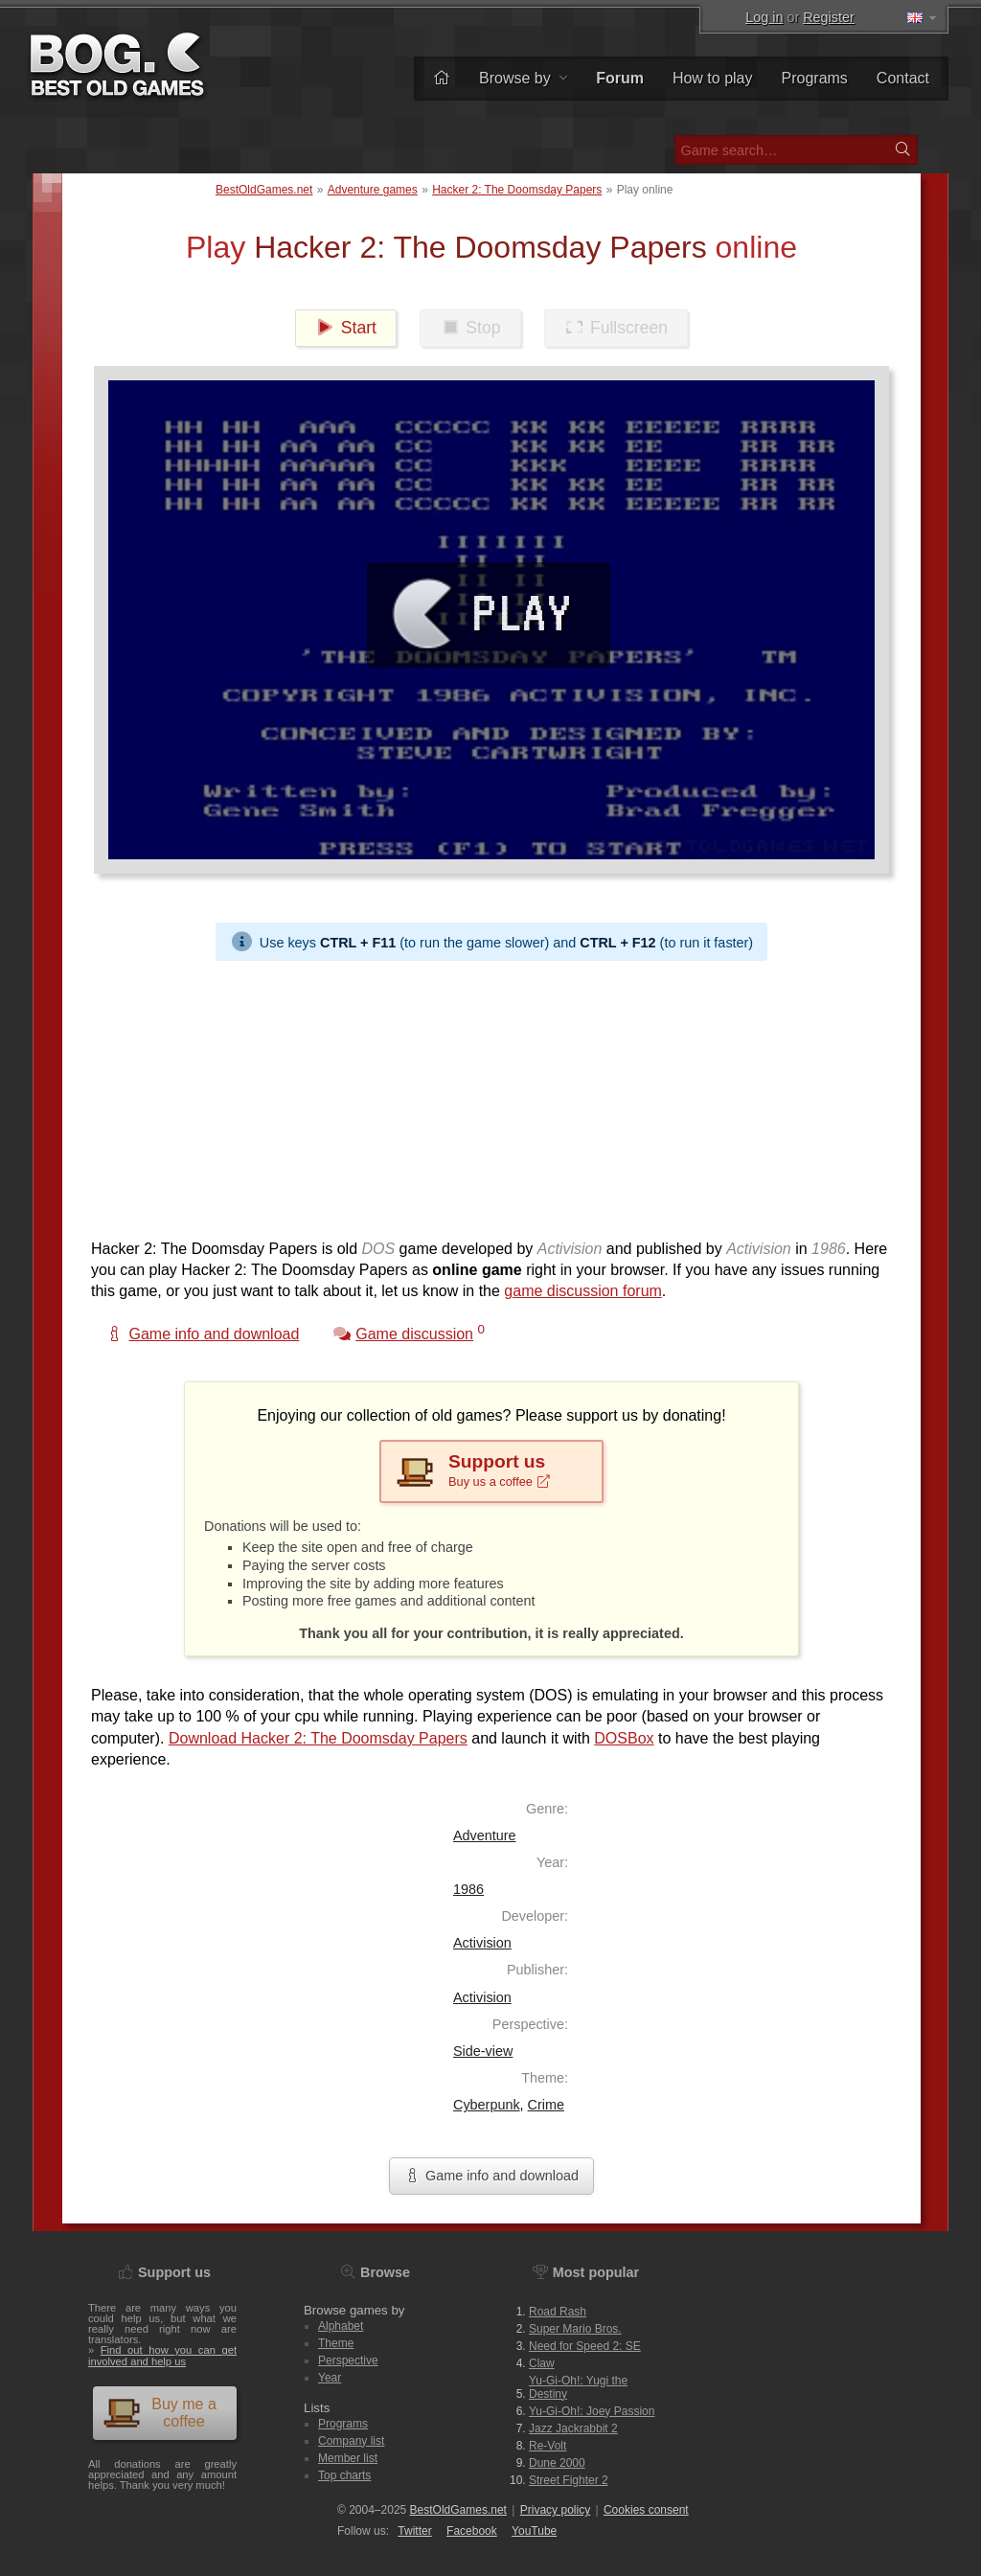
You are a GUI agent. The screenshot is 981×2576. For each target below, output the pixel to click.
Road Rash (557, 2311)
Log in (764, 17)
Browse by (523, 78)
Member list (347, 2458)
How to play (713, 78)
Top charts (344, 2475)
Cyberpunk (486, 2104)
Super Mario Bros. (575, 2329)
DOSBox (623, 1738)
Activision (482, 1942)
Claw (542, 2363)
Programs (815, 78)
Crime (546, 2104)
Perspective (348, 2360)
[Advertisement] (491, 1095)
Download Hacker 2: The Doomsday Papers (318, 1738)
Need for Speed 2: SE (585, 2346)
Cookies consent (646, 2510)
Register (829, 17)
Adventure (484, 1835)
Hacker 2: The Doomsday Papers (517, 189)
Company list (351, 2441)
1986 (468, 1889)
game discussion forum (583, 1291)
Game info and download (491, 2175)
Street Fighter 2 (568, 2480)
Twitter (414, 2531)
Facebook (471, 2531)
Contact (903, 78)
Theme (336, 2343)
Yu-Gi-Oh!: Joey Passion (591, 2411)
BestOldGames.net (264, 189)
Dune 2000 (557, 2463)
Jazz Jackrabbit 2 (573, 2428)
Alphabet (340, 2326)
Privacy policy (555, 2510)
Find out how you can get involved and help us (162, 2355)
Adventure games (373, 189)
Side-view (483, 2051)
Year (329, 2377)
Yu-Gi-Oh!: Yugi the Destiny (578, 2387)
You (534, 2531)
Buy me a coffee (160, 2412)
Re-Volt (547, 2445)
